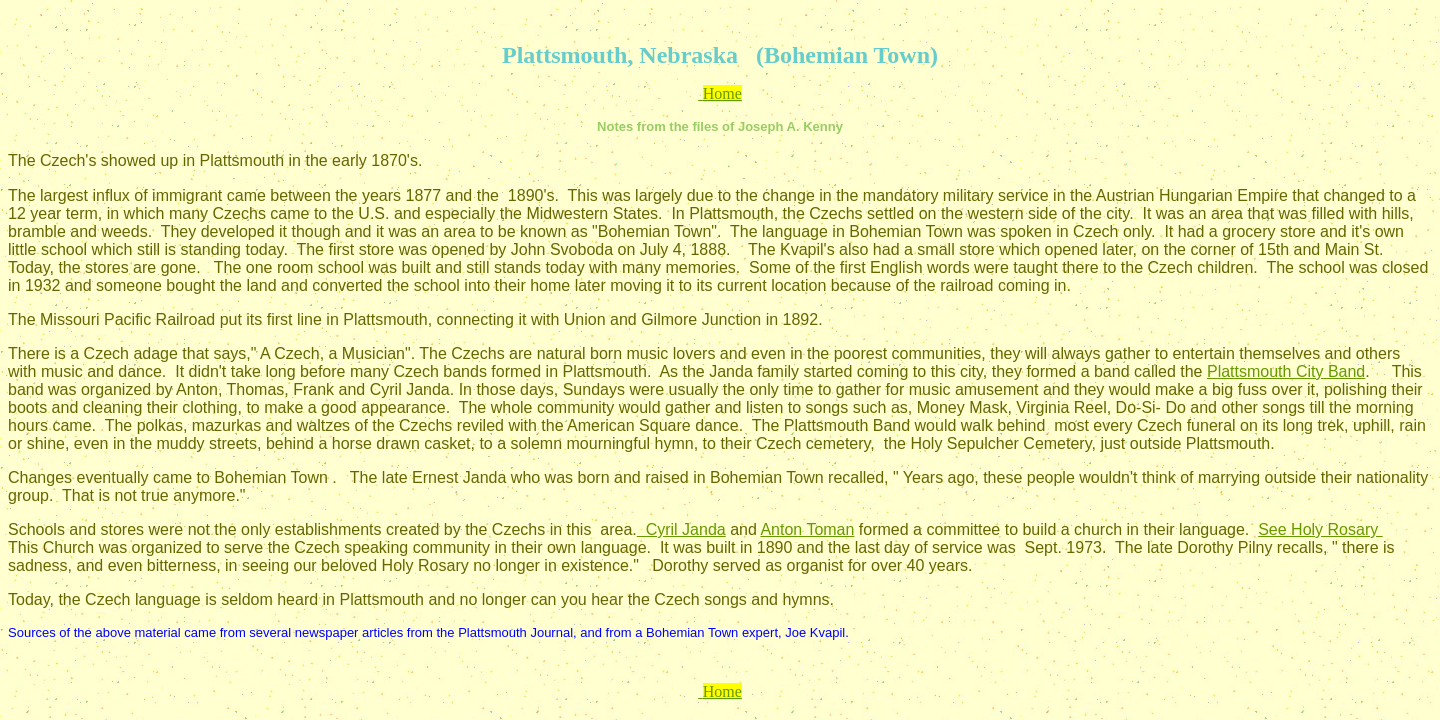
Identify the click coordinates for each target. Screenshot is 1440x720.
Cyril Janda (681, 529)
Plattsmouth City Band (1286, 371)
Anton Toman (807, 529)
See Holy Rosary (1320, 529)
